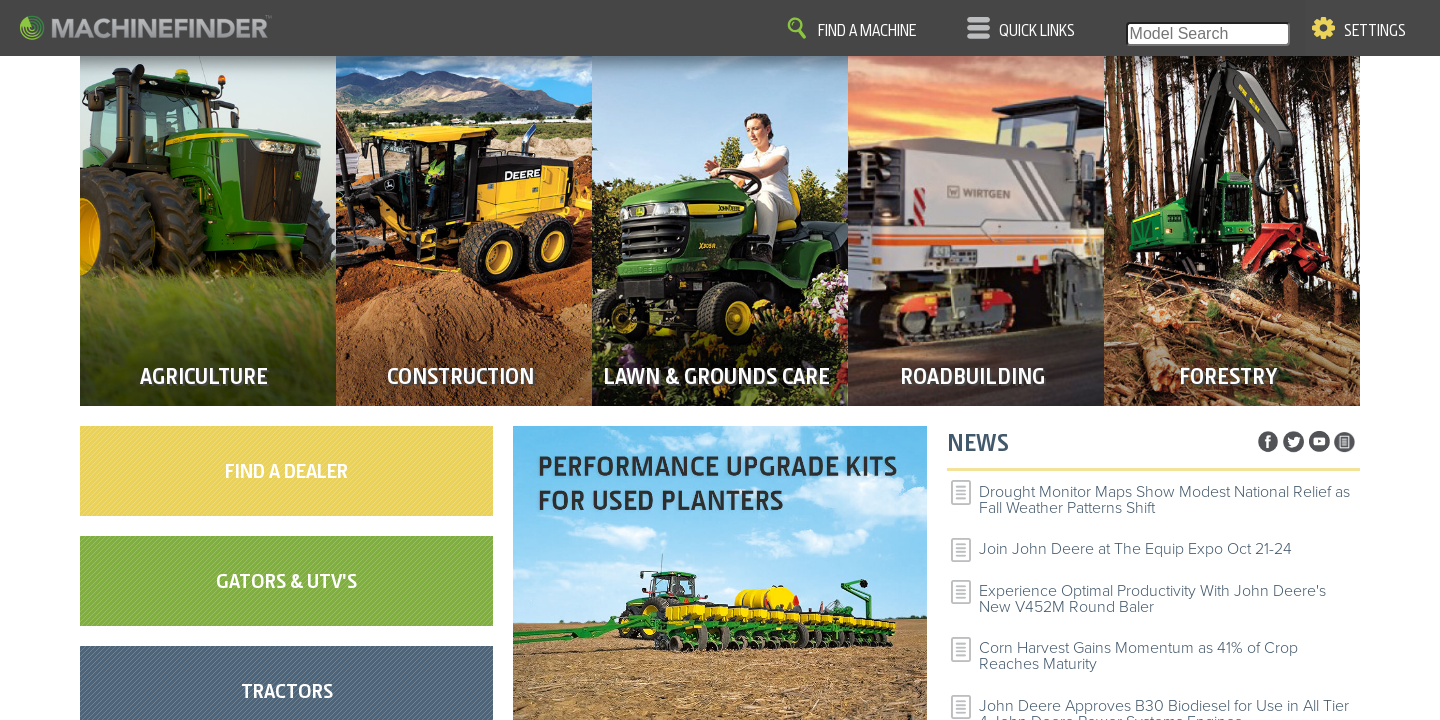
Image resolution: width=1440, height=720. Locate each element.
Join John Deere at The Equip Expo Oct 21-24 (1135, 549)
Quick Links (1037, 31)
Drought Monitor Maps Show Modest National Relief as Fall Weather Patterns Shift (1164, 500)
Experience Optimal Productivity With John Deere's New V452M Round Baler (1152, 599)
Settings (1375, 31)
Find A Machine (867, 31)
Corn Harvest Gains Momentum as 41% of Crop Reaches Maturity (1138, 656)
